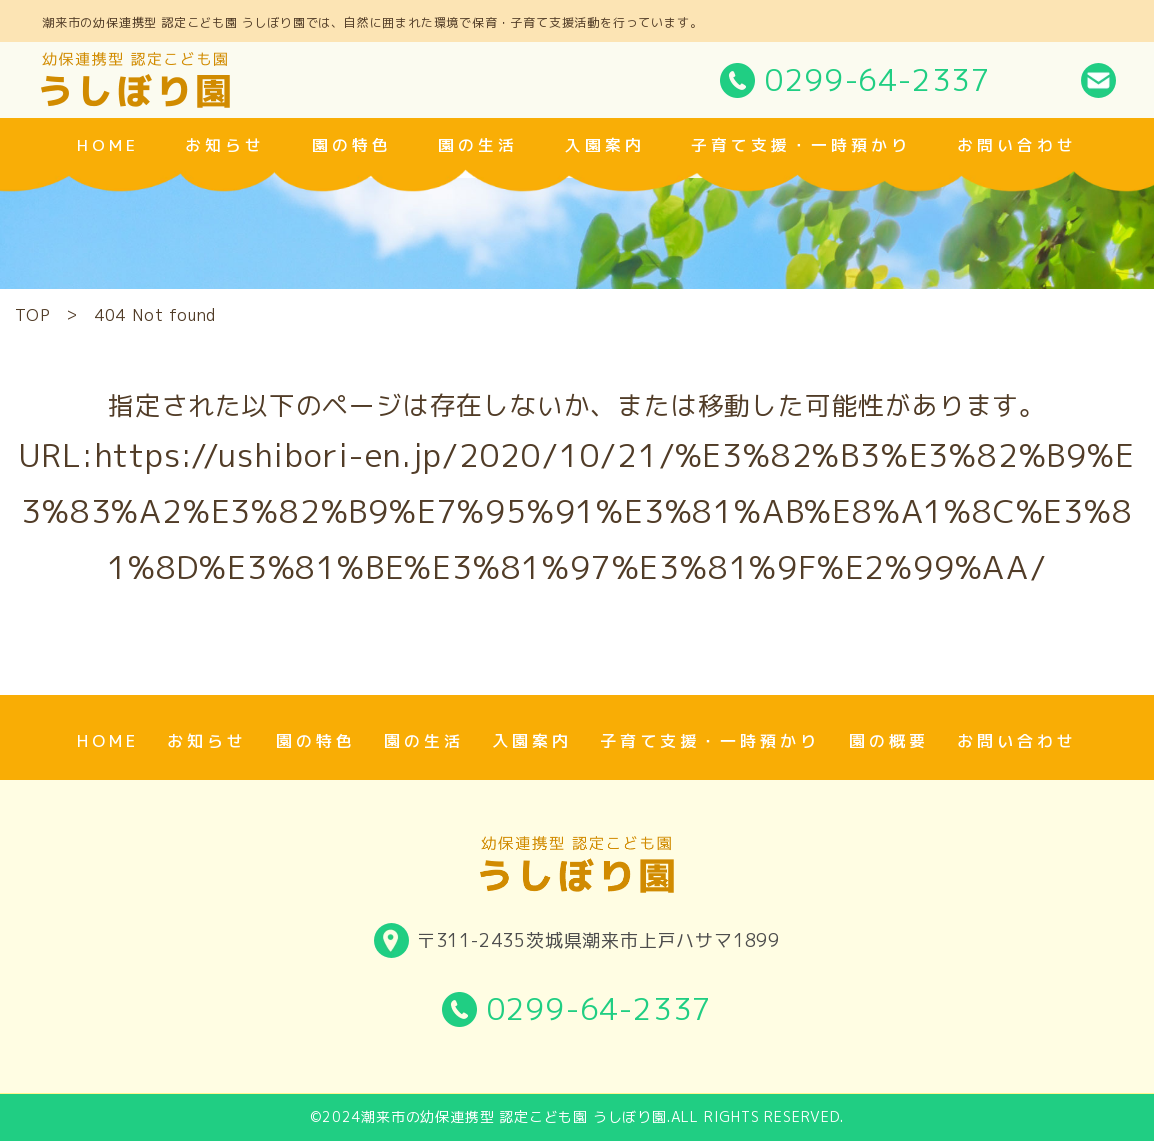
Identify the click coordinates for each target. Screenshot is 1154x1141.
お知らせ (225, 145)
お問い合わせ (1017, 145)
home (108, 145)
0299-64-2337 (878, 80)
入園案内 (605, 145)
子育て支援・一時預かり (800, 145)
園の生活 (478, 145)
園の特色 (352, 145)
